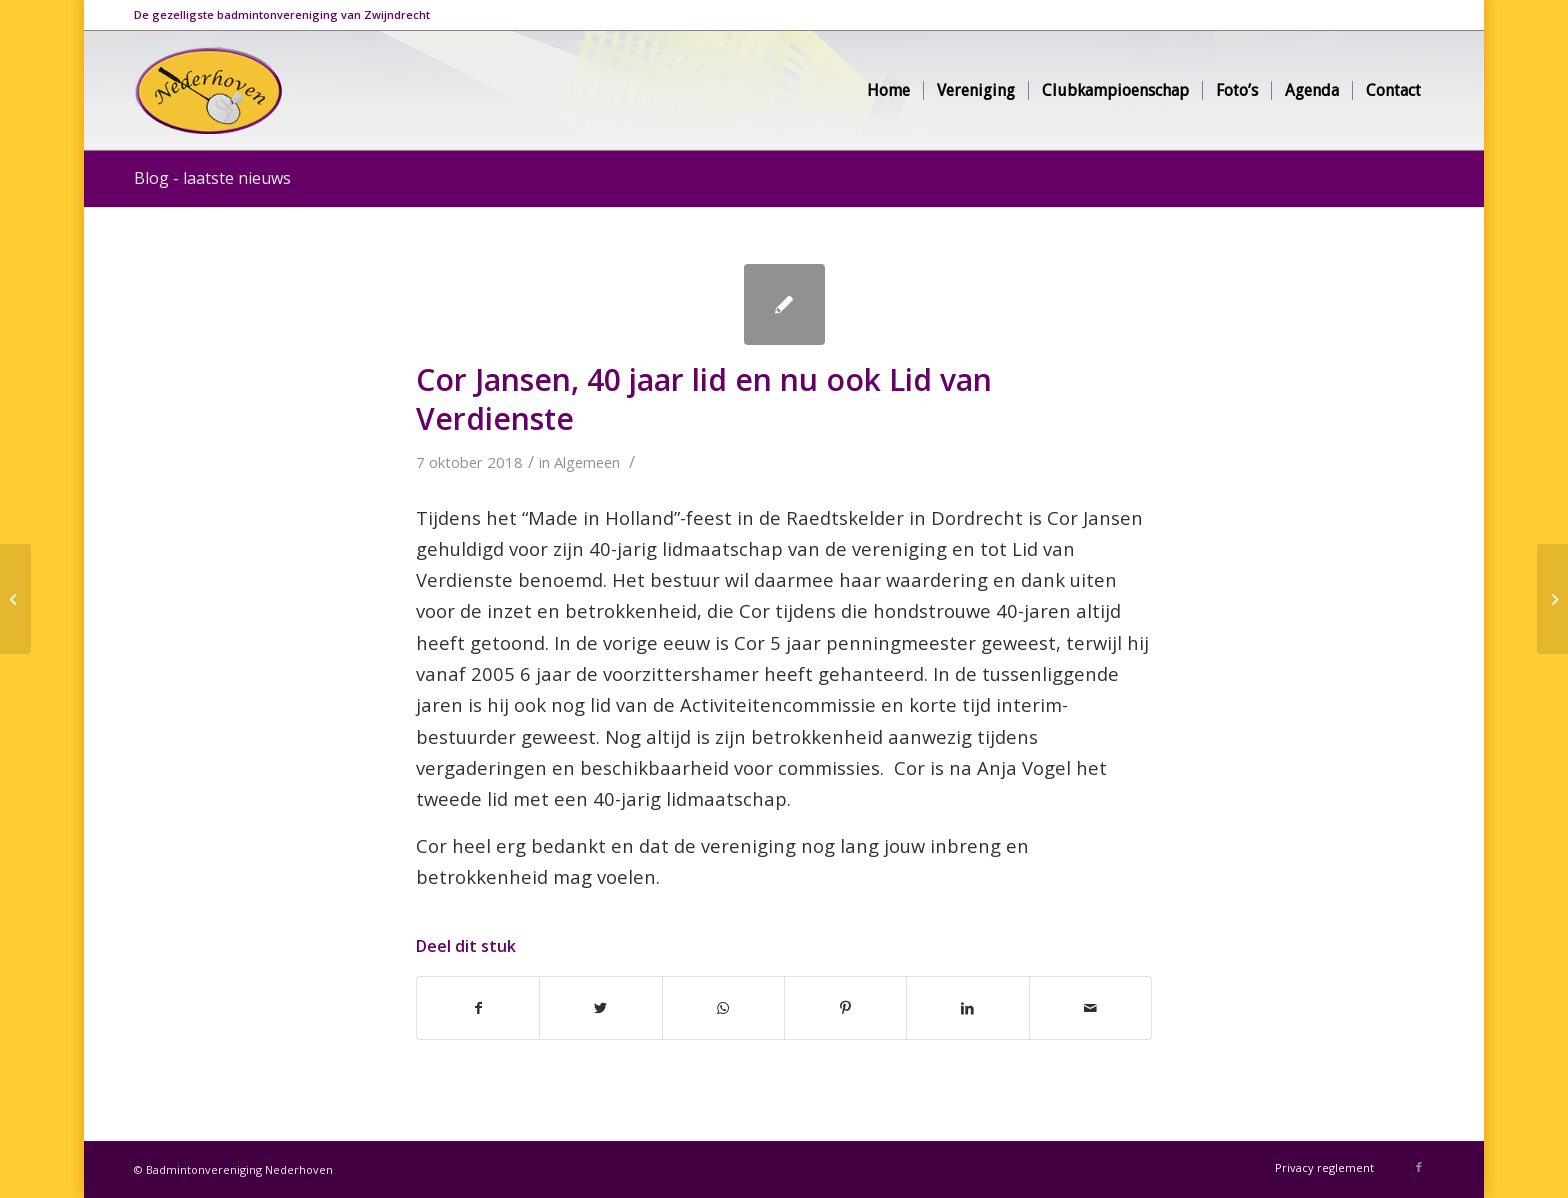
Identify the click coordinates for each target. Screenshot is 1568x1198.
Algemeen (587, 462)
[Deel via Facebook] (478, 1008)
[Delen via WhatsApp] (723, 1008)
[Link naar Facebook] (1419, 1167)
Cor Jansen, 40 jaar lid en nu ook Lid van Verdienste (704, 399)
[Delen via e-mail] (1090, 1008)
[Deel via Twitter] (600, 1008)
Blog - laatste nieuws (212, 178)
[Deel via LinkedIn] (967, 1008)
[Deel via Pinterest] (845, 1008)
